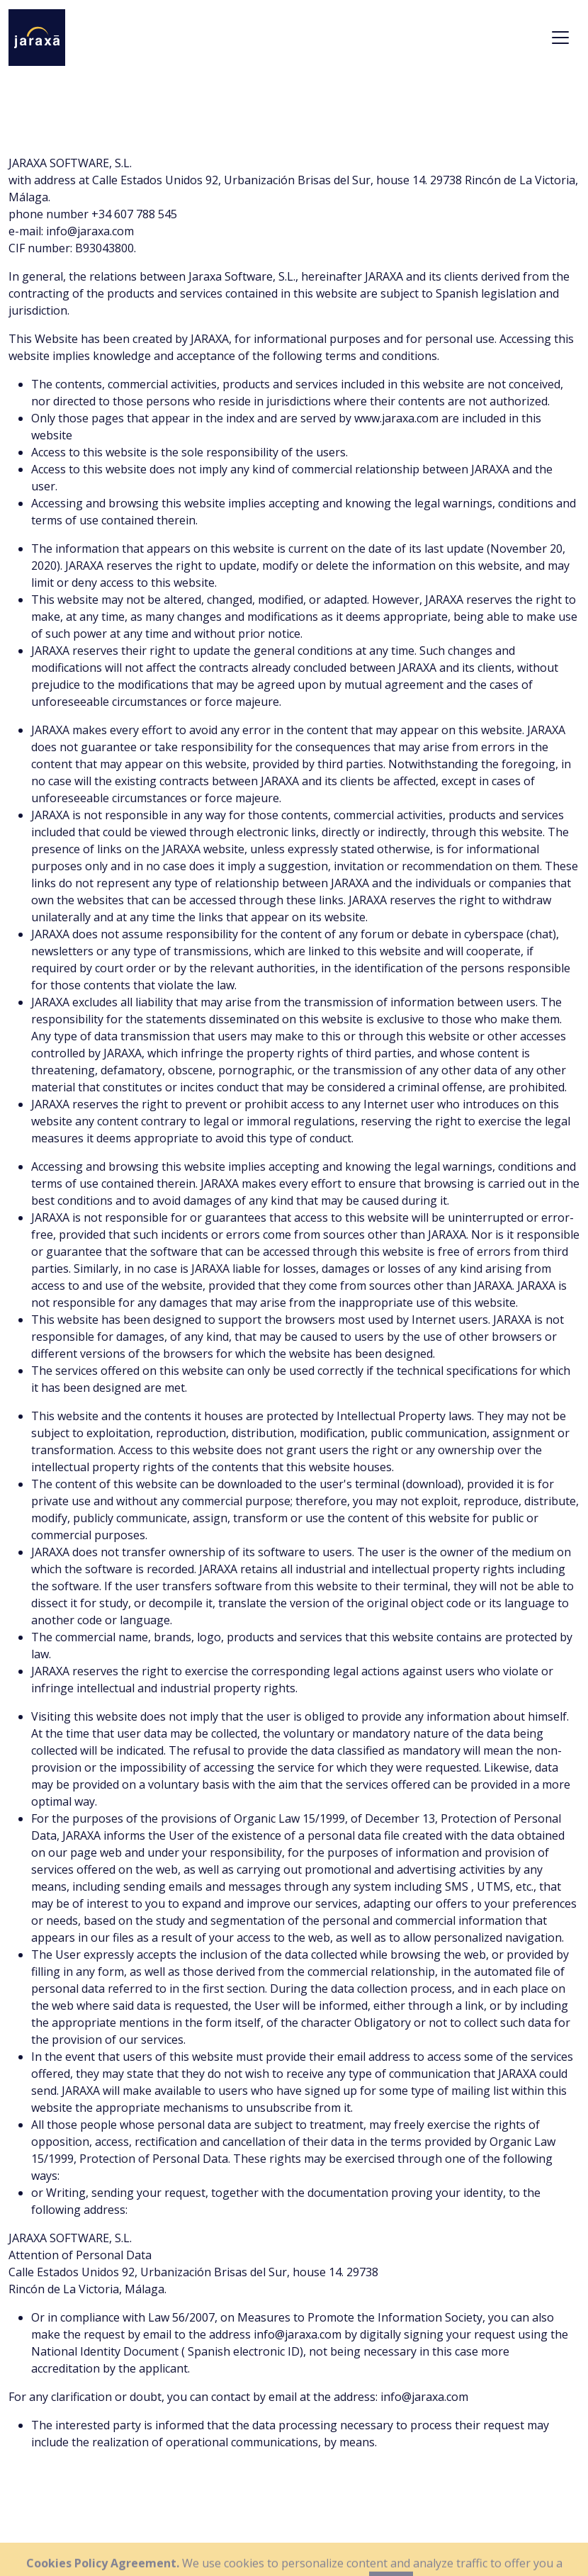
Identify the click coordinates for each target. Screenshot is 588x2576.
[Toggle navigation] (560, 37)
